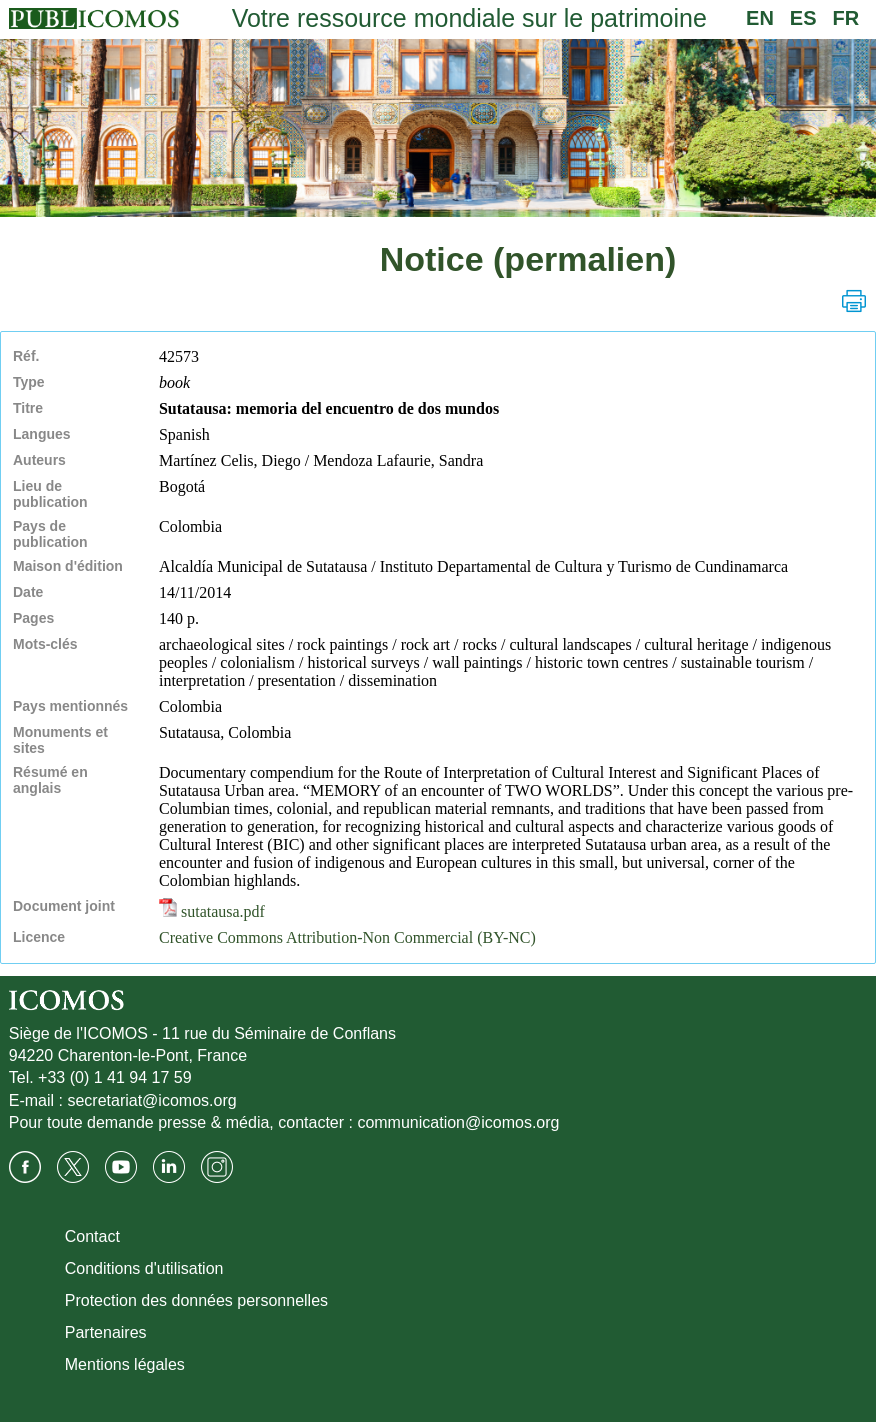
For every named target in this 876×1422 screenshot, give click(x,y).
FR (846, 18)
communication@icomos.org (458, 1122)
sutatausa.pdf (212, 911)
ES (803, 18)
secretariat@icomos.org (151, 1100)
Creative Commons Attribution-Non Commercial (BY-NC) (347, 937)
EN (760, 18)
